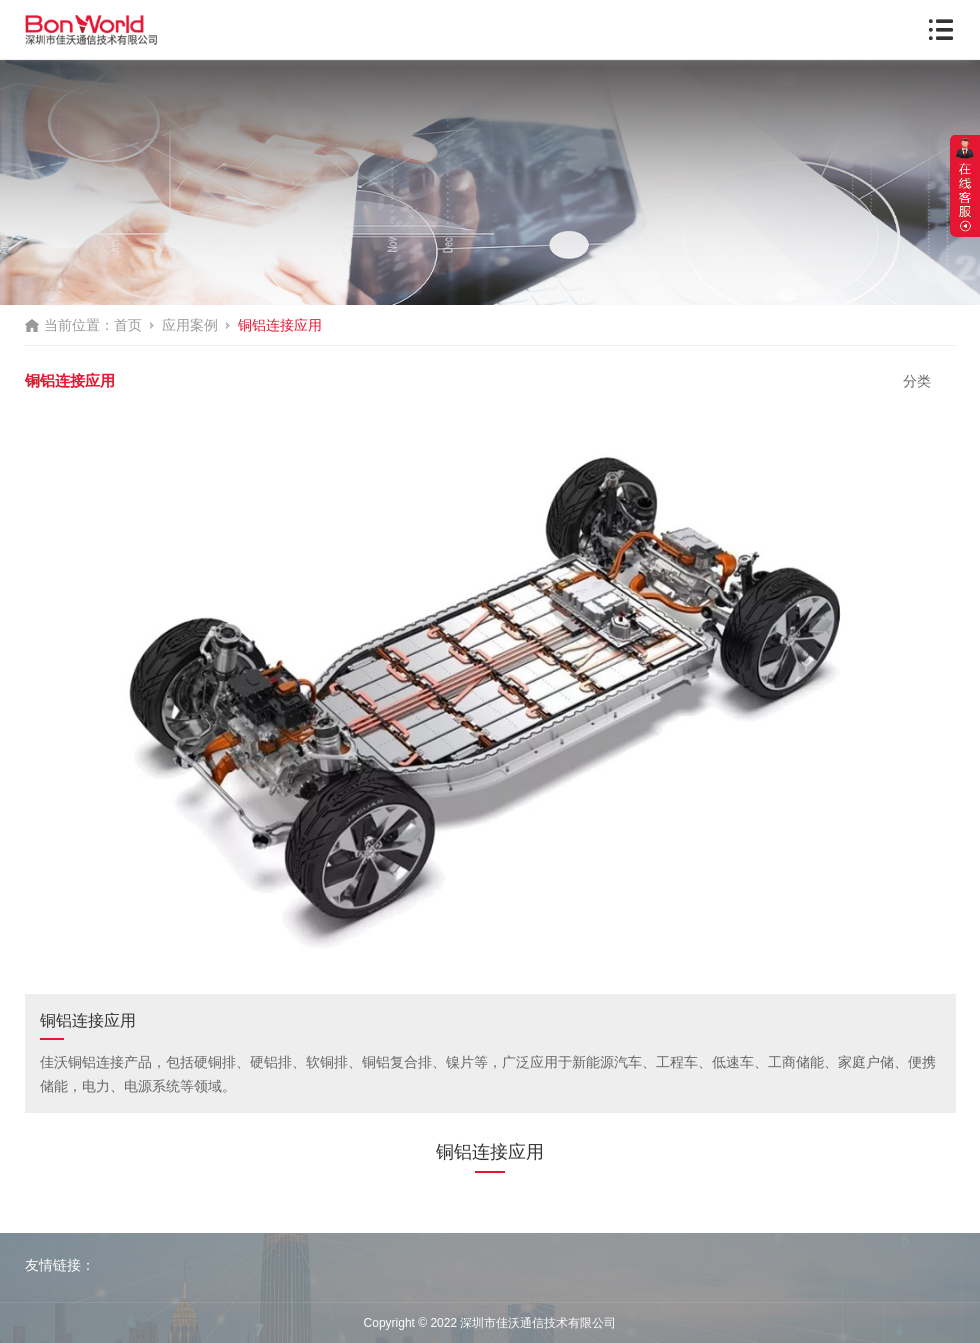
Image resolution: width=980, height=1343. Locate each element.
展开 (965, 186)
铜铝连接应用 (280, 325)
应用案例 (190, 325)
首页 (128, 325)
